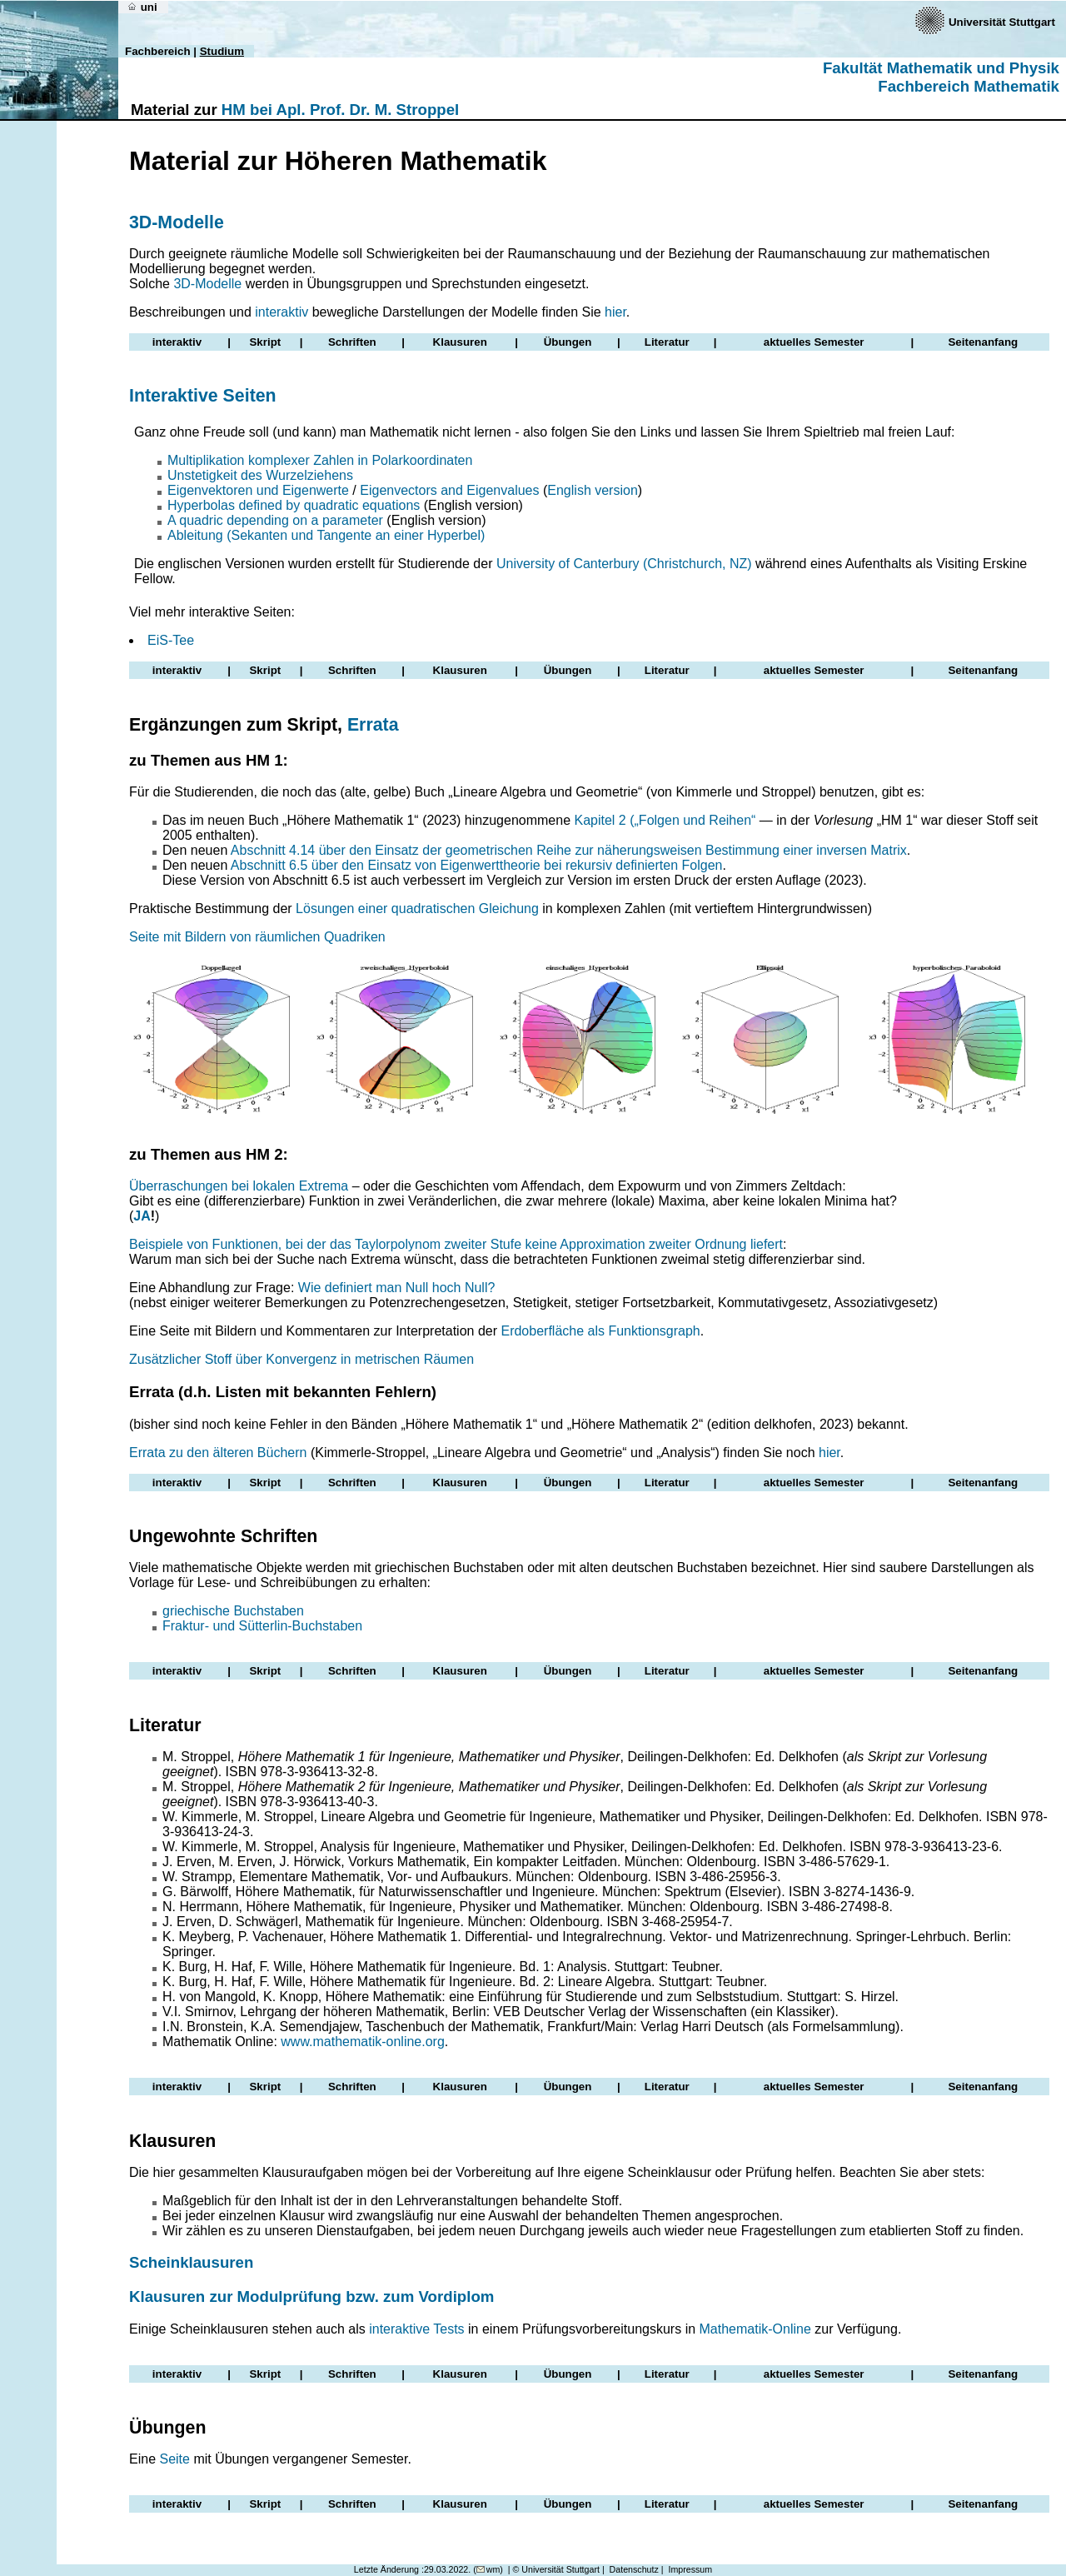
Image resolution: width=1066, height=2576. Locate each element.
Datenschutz (634, 2569)
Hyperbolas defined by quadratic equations (293, 505)
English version (592, 490)
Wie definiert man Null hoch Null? (397, 1288)
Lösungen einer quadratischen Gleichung (417, 908)
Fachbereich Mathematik (968, 86)
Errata (373, 725)
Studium (222, 51)
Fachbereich (158, 51)
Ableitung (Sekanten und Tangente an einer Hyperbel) (326, 535)
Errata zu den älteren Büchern (217, 1452)
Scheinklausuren (191, 2262)
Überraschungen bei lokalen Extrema (238, 1186)
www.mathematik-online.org (363, 2041)
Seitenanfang (983, 342)
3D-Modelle (176, 222)
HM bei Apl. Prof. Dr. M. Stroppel (340, 109)
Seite (174, 2459)
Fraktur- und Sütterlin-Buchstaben (262, 1626)
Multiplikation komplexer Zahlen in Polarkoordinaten (319, 460)
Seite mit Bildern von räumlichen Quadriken (257, 937)
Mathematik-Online (755, 2329)
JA (141, 1216)
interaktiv (281, 312)
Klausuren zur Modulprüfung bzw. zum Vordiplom (311, 2296)
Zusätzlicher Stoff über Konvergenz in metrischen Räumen (301, 1359)
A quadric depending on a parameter (275, 520)
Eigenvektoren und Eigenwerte (258, 490)
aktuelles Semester (814, 342)
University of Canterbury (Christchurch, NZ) (624, 564)
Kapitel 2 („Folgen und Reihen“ (664, 820)
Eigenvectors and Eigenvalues (449, 490)
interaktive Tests (416, 2329)
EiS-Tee (170, 640)
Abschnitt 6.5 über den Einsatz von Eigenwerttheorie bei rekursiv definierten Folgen (477, 865)
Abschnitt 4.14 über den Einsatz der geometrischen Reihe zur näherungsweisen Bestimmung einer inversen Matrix (569, 850)
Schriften (352, 342)
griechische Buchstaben (233, 1611)
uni (142, 7)
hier (615, 312)
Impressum (690, 2569)
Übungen (568, 342)
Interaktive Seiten (202, 396)
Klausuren (460, 342)
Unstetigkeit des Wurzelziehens (260, 475)
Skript (265, 342)
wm (488, 2569)
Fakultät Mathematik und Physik (941, 68)
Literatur (667, 342)
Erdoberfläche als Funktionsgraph (600, 1331)
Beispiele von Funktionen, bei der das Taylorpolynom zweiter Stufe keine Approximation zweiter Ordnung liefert (456, 1244)
